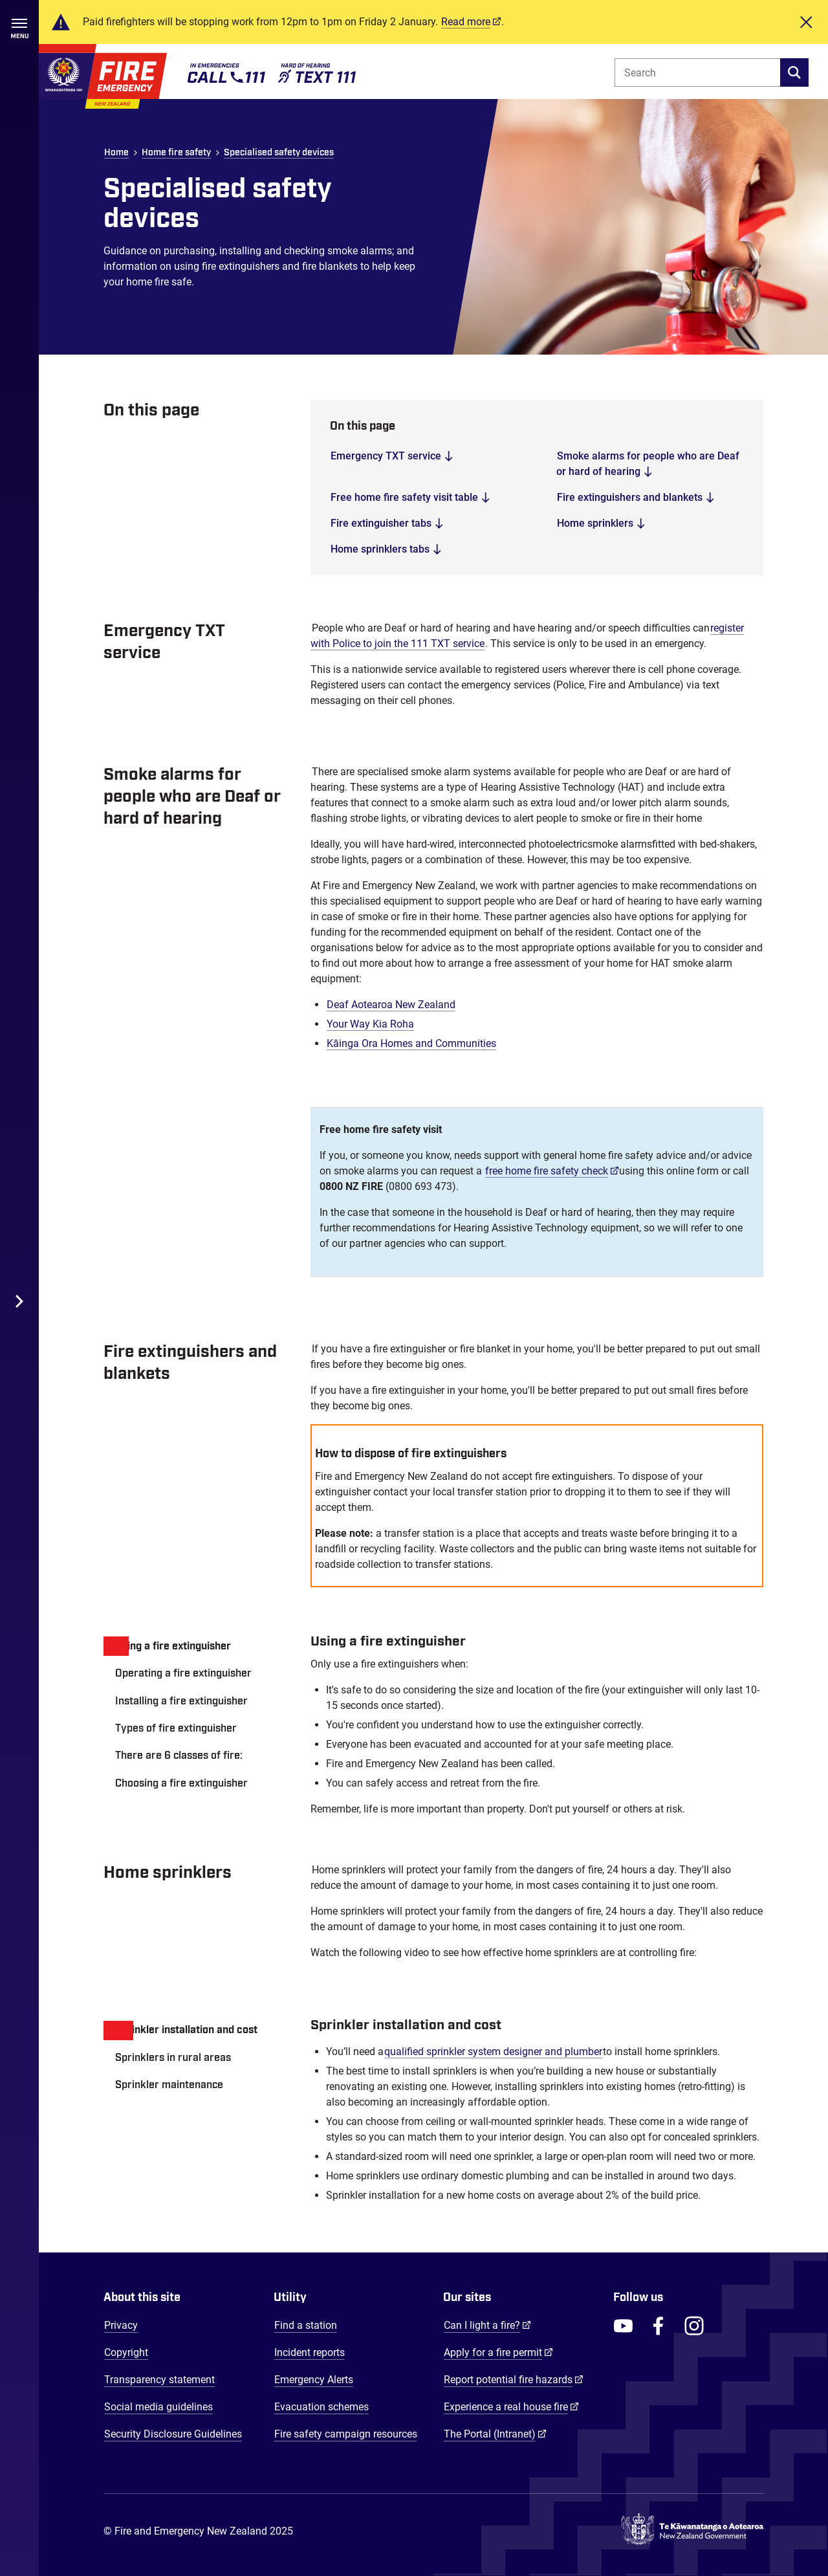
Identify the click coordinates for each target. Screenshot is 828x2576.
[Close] (806, 22)
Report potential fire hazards (513, 2379)
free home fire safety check (552, 1170)
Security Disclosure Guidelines (173, 2434)
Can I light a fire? (487, 2324)
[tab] (194, 1646)
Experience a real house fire (511, 2406)
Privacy (121, 2325)
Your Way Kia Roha (370, 1024)
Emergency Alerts (313, 2379)
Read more (465, 22)
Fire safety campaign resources (345, 2434)
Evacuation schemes (321, 2407)
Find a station (305, 2325)
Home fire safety (176, 152)
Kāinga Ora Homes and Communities (411, 1043)
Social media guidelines (158, 2407)
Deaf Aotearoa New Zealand (391, 1004)
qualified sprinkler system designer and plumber (493, 2051)
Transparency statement (159, 2379)
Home (116, 152)
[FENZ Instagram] (694, 2325)
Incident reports (309, 2352)
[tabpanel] (536, 1725)
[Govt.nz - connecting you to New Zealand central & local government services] (692, 2531)
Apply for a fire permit (498, 2352)
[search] (794, 72)
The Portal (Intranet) (495, 2433)
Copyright (126, 2352)
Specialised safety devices (279, 152)
